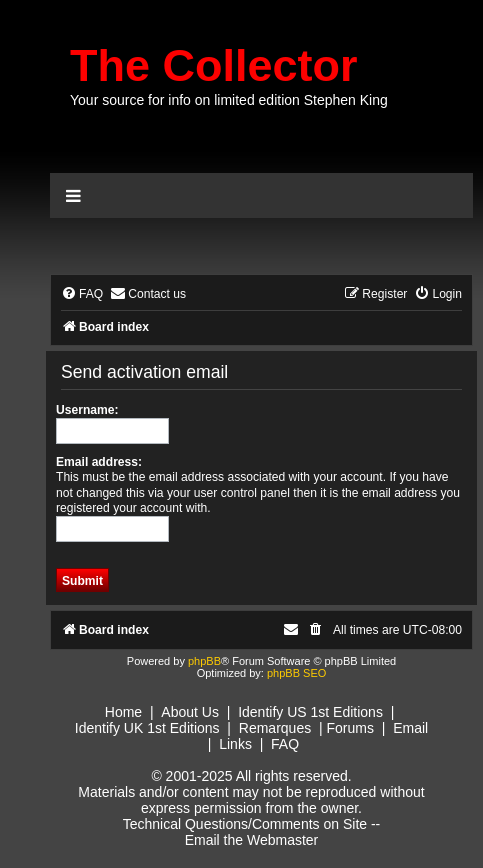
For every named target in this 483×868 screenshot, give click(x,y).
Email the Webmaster (252, 840)
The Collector (214, 65)
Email (410, 728)
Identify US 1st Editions (310, 712)
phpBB (204, 661)
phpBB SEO (296, 673)
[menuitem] (82, 294)
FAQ (285, 744)
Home (123, 712)
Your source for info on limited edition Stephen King (229, 100)
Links (235, 744)
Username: (87, 410)
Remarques (275, 728)
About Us (190, 712)
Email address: (99, 462)
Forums (349, 728)
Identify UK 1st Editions (147, 728)
